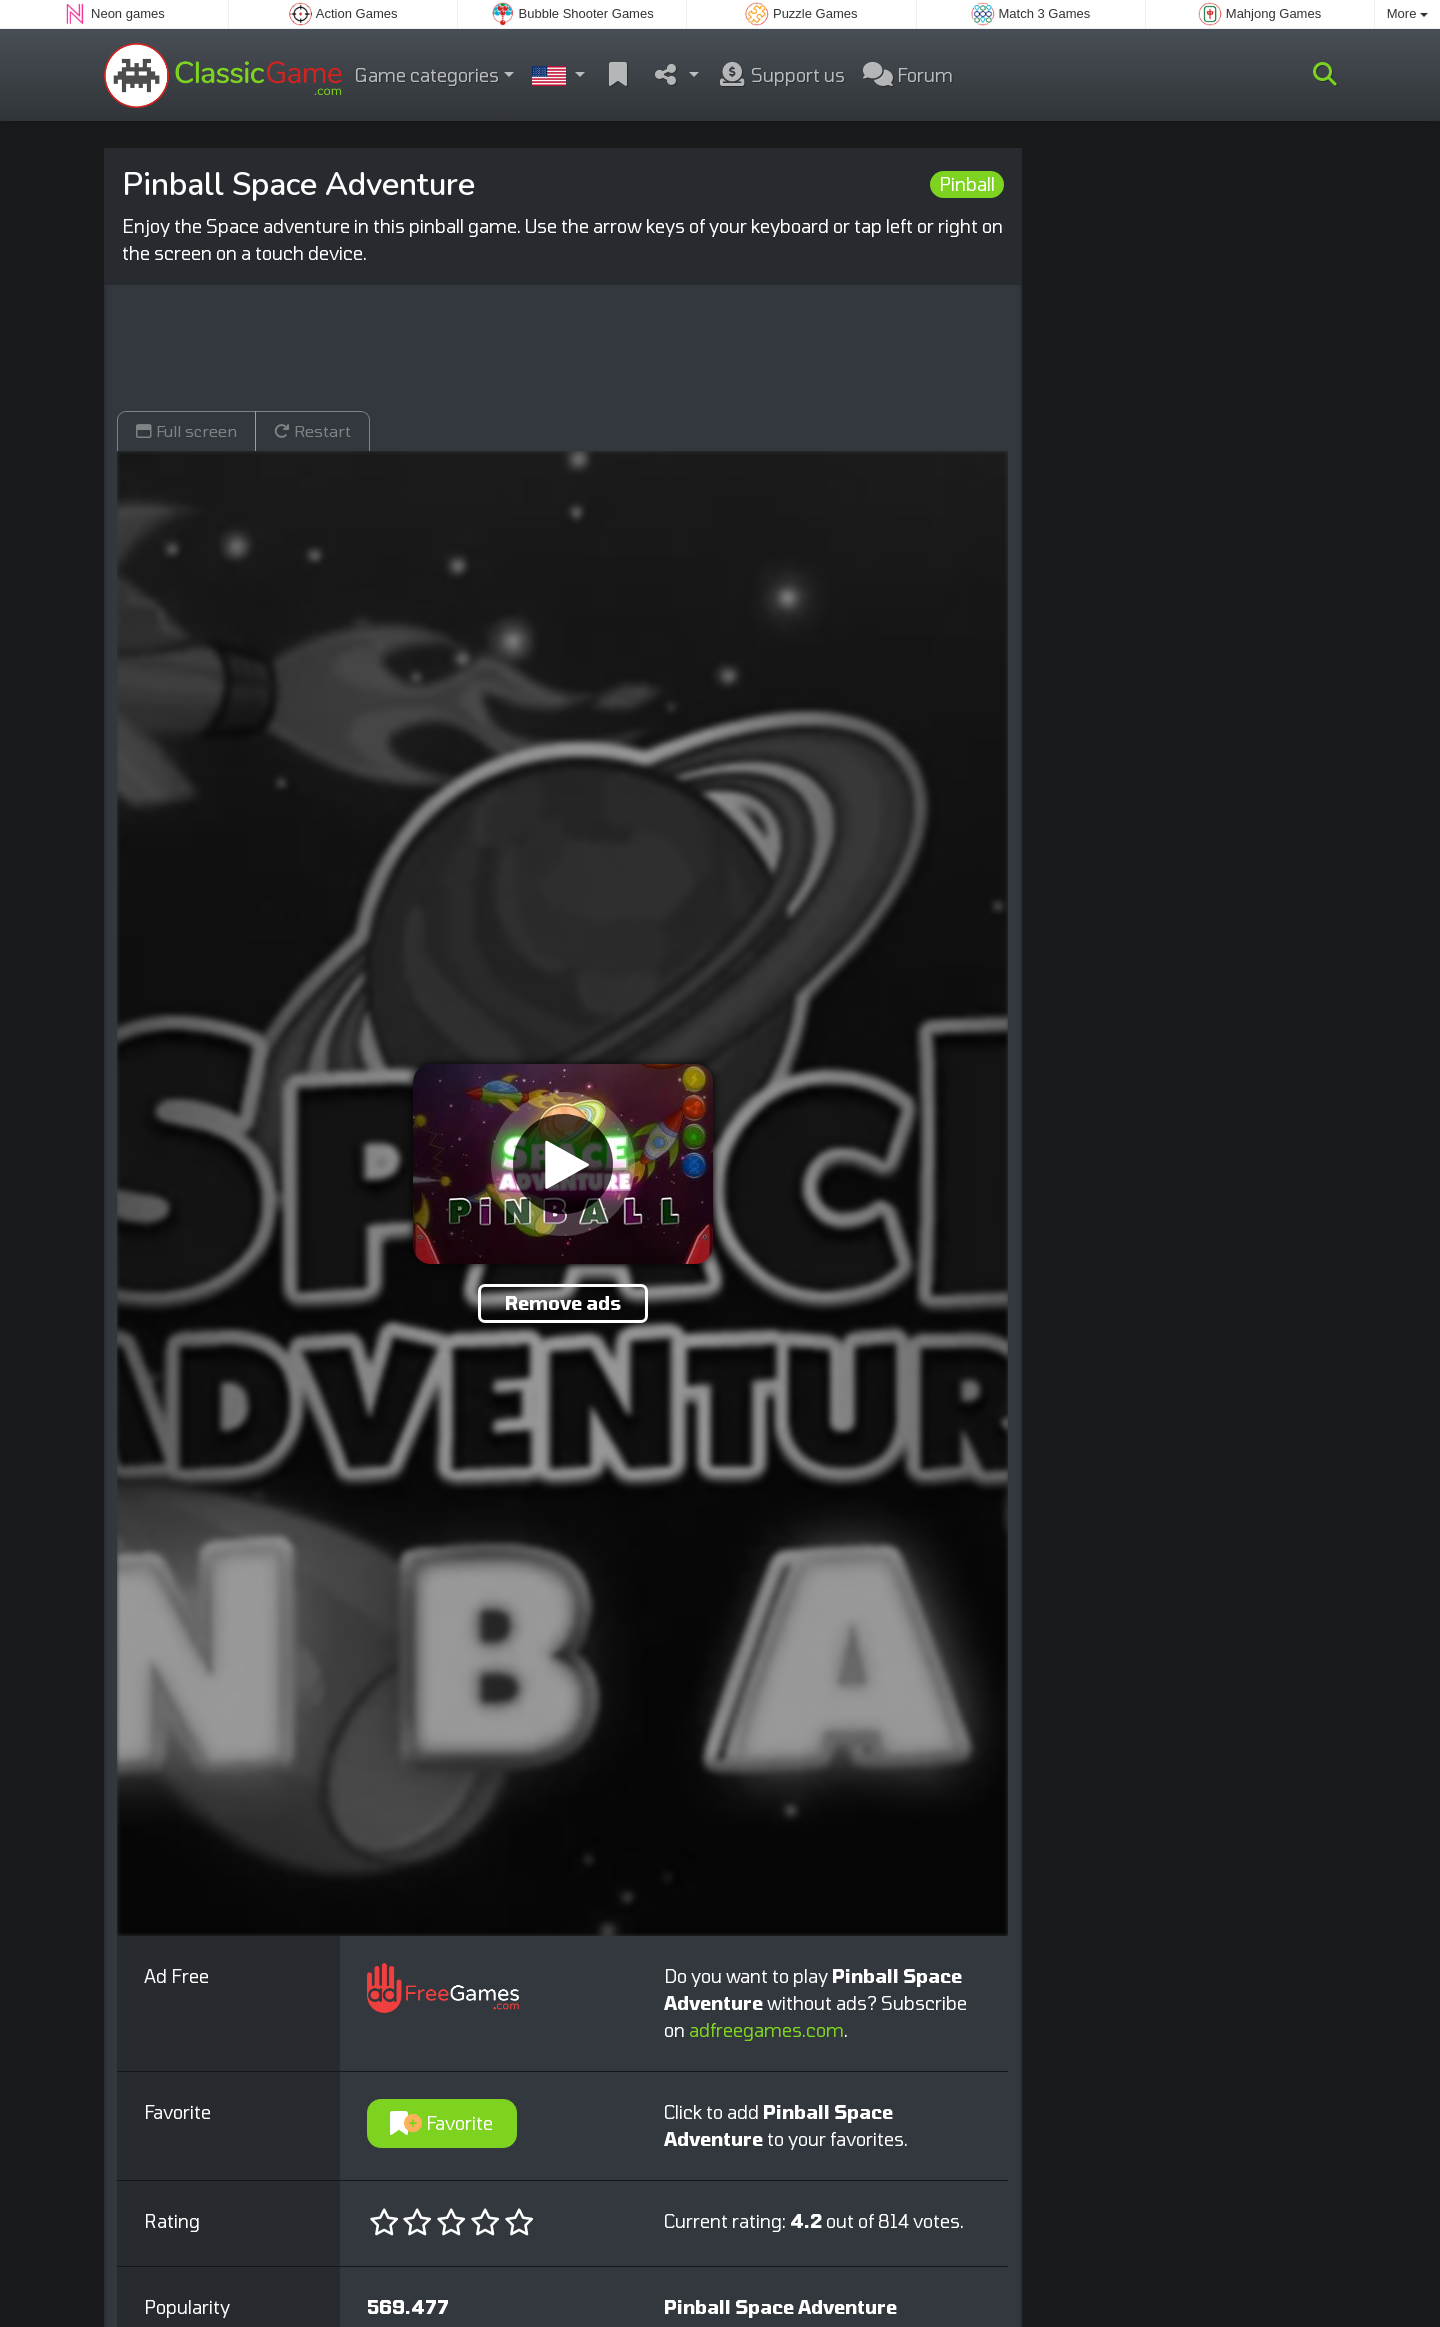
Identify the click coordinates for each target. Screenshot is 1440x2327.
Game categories (427, 75)
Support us (781, 75)
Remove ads (563, 1303)
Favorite (441, 2123)
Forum (908, 75)
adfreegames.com (766, 2030)
